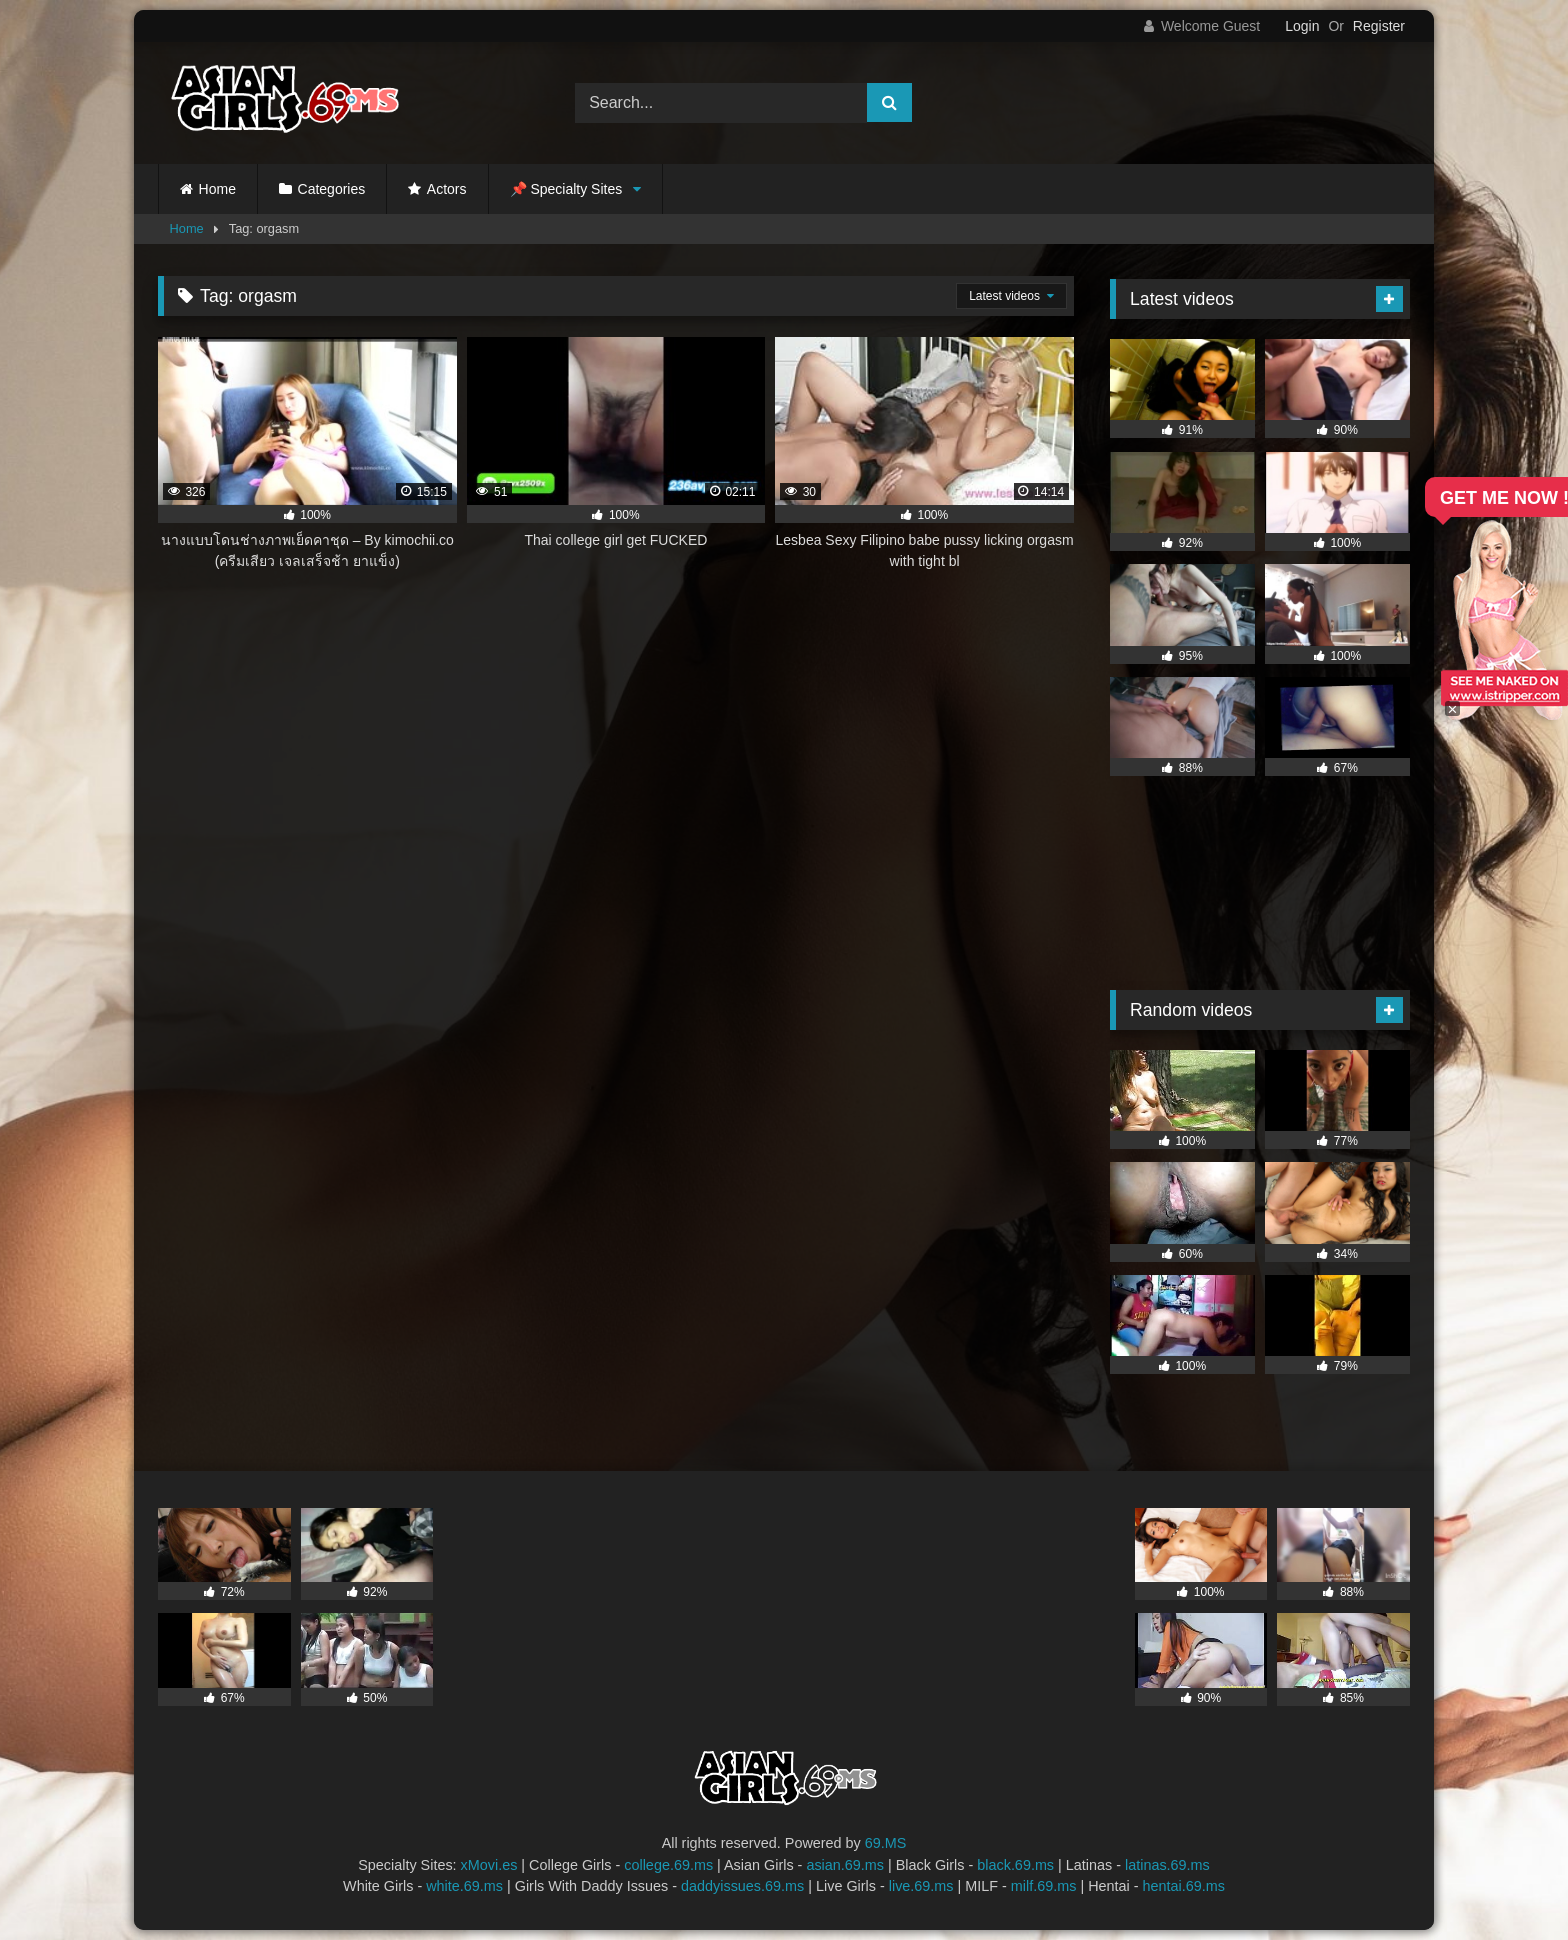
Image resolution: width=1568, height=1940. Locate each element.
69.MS (886, 1843)
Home (217, 189)
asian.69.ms (845, 1865)
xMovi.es (489, 1865)
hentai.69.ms (1184, 1886)
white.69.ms (464, 1886)
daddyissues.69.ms (742, 1886)
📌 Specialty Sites (566, 189)
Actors (447, 189)
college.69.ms (668, 1865)
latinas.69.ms (1167, 1865)
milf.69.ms (1044, 1886)
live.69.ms (921, 1886)
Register (1379, 26)
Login (1302, 26)
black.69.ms (1015, 1865)
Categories (332, 189)
